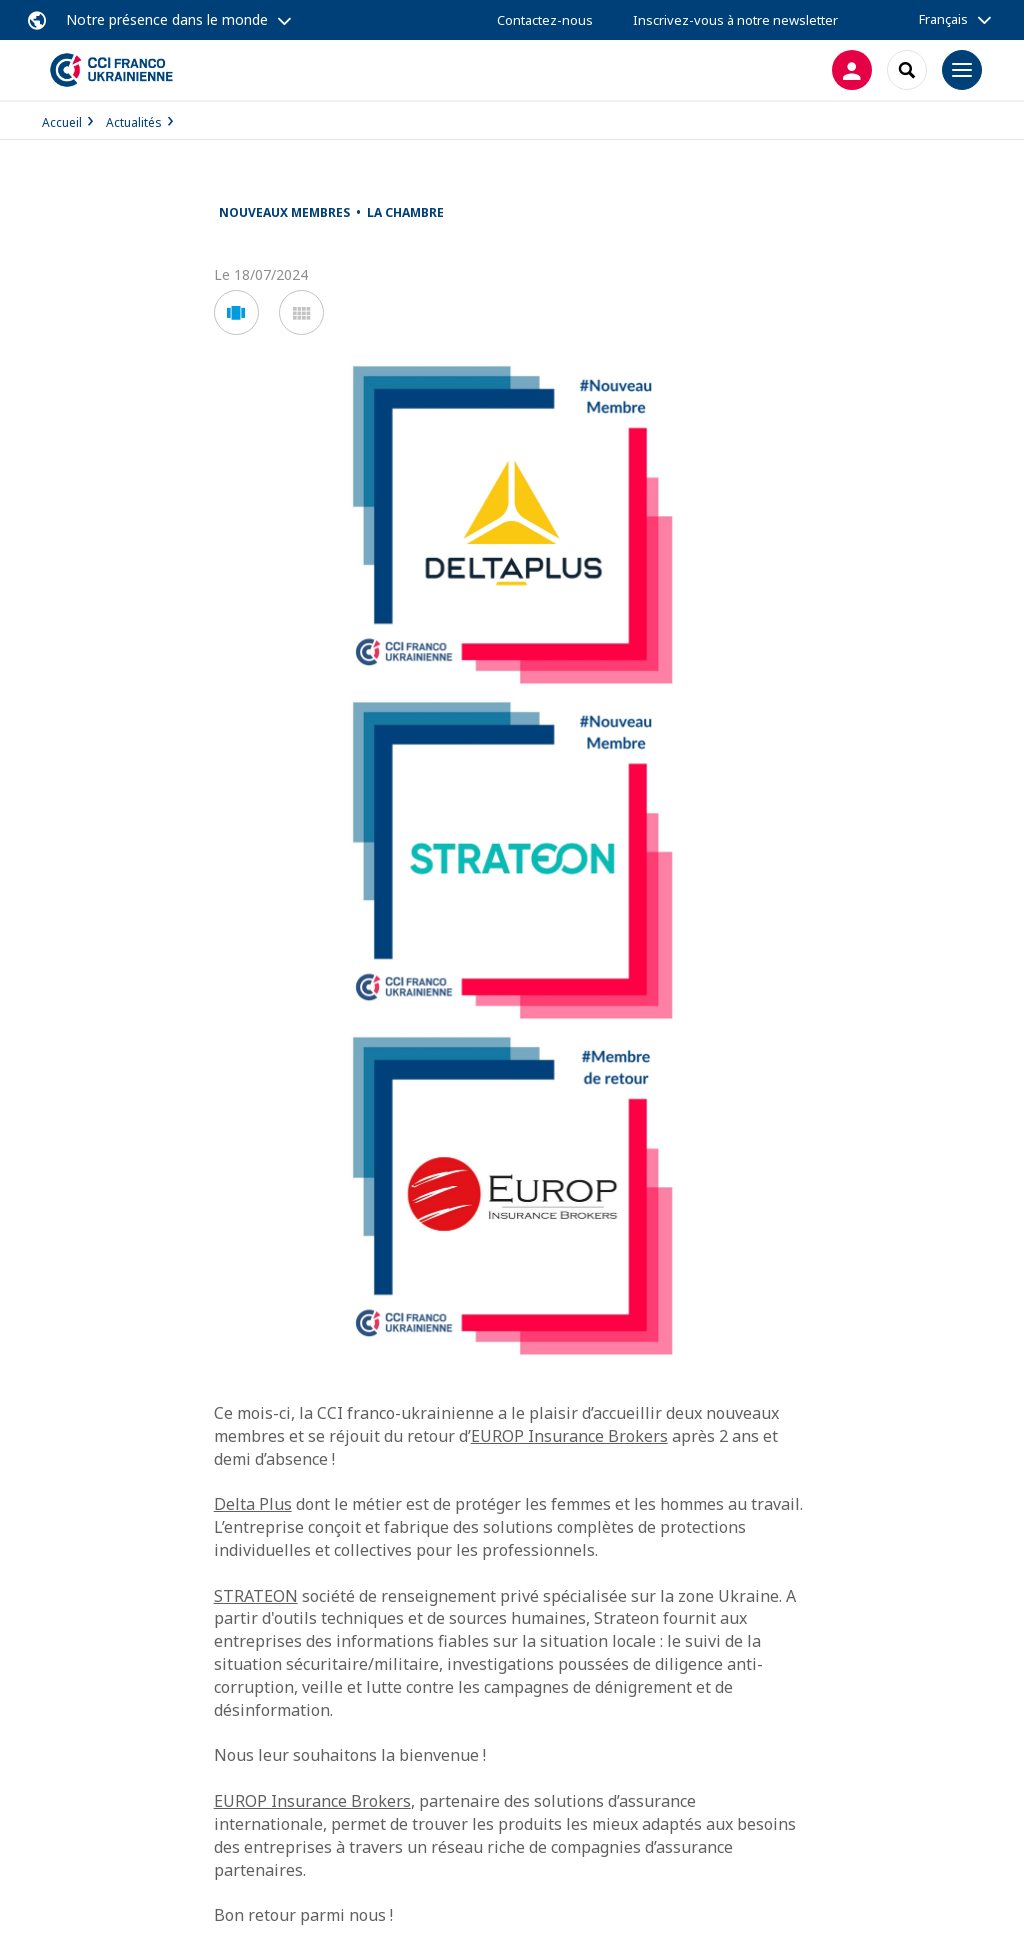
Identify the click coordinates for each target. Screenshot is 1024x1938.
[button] (236, 312)
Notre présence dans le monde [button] (167, 19)
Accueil (62, 122)
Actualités (134, 122)
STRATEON (256, 1596)
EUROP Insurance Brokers (569, 1436)
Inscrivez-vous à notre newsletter (735, 20)
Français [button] (943, 19)
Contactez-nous (545, 20)
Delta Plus (253, 1504)
